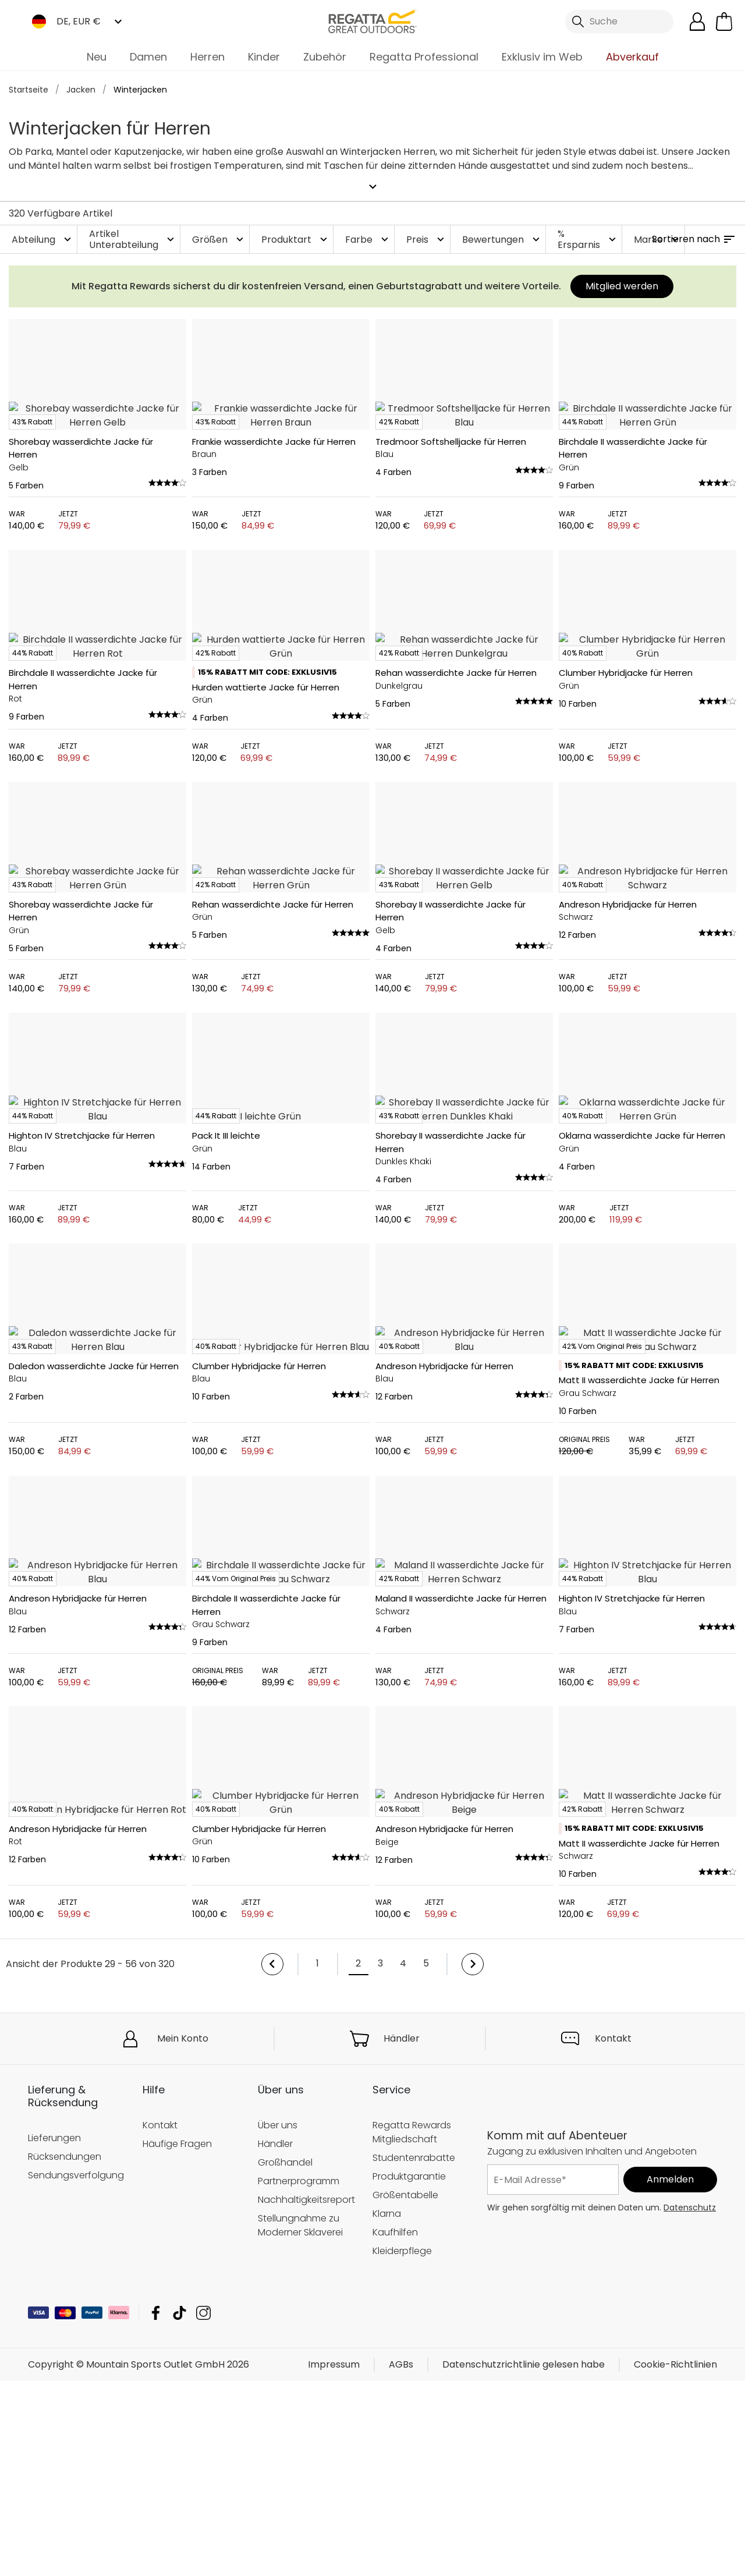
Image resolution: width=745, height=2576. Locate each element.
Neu (97, 56)
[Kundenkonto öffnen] (697, 21)
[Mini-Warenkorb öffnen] (724, 21)
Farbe (368, 235)
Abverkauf (632, 56)
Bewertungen (502, 235)
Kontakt (613, 2502)
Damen (148, 56)
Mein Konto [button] (182, 2502)
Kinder (264, 56)
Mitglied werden (622, 282)
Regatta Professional (424, 56)
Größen (219, 235)
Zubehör (324, 56)
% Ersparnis (588, 235)
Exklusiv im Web (542, 56)
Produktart (295, 235)
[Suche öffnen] (619, 21)
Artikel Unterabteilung (133, 235)
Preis (426, 235)
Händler (402, 2502)
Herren (207, 56)
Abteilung (43, 235)
